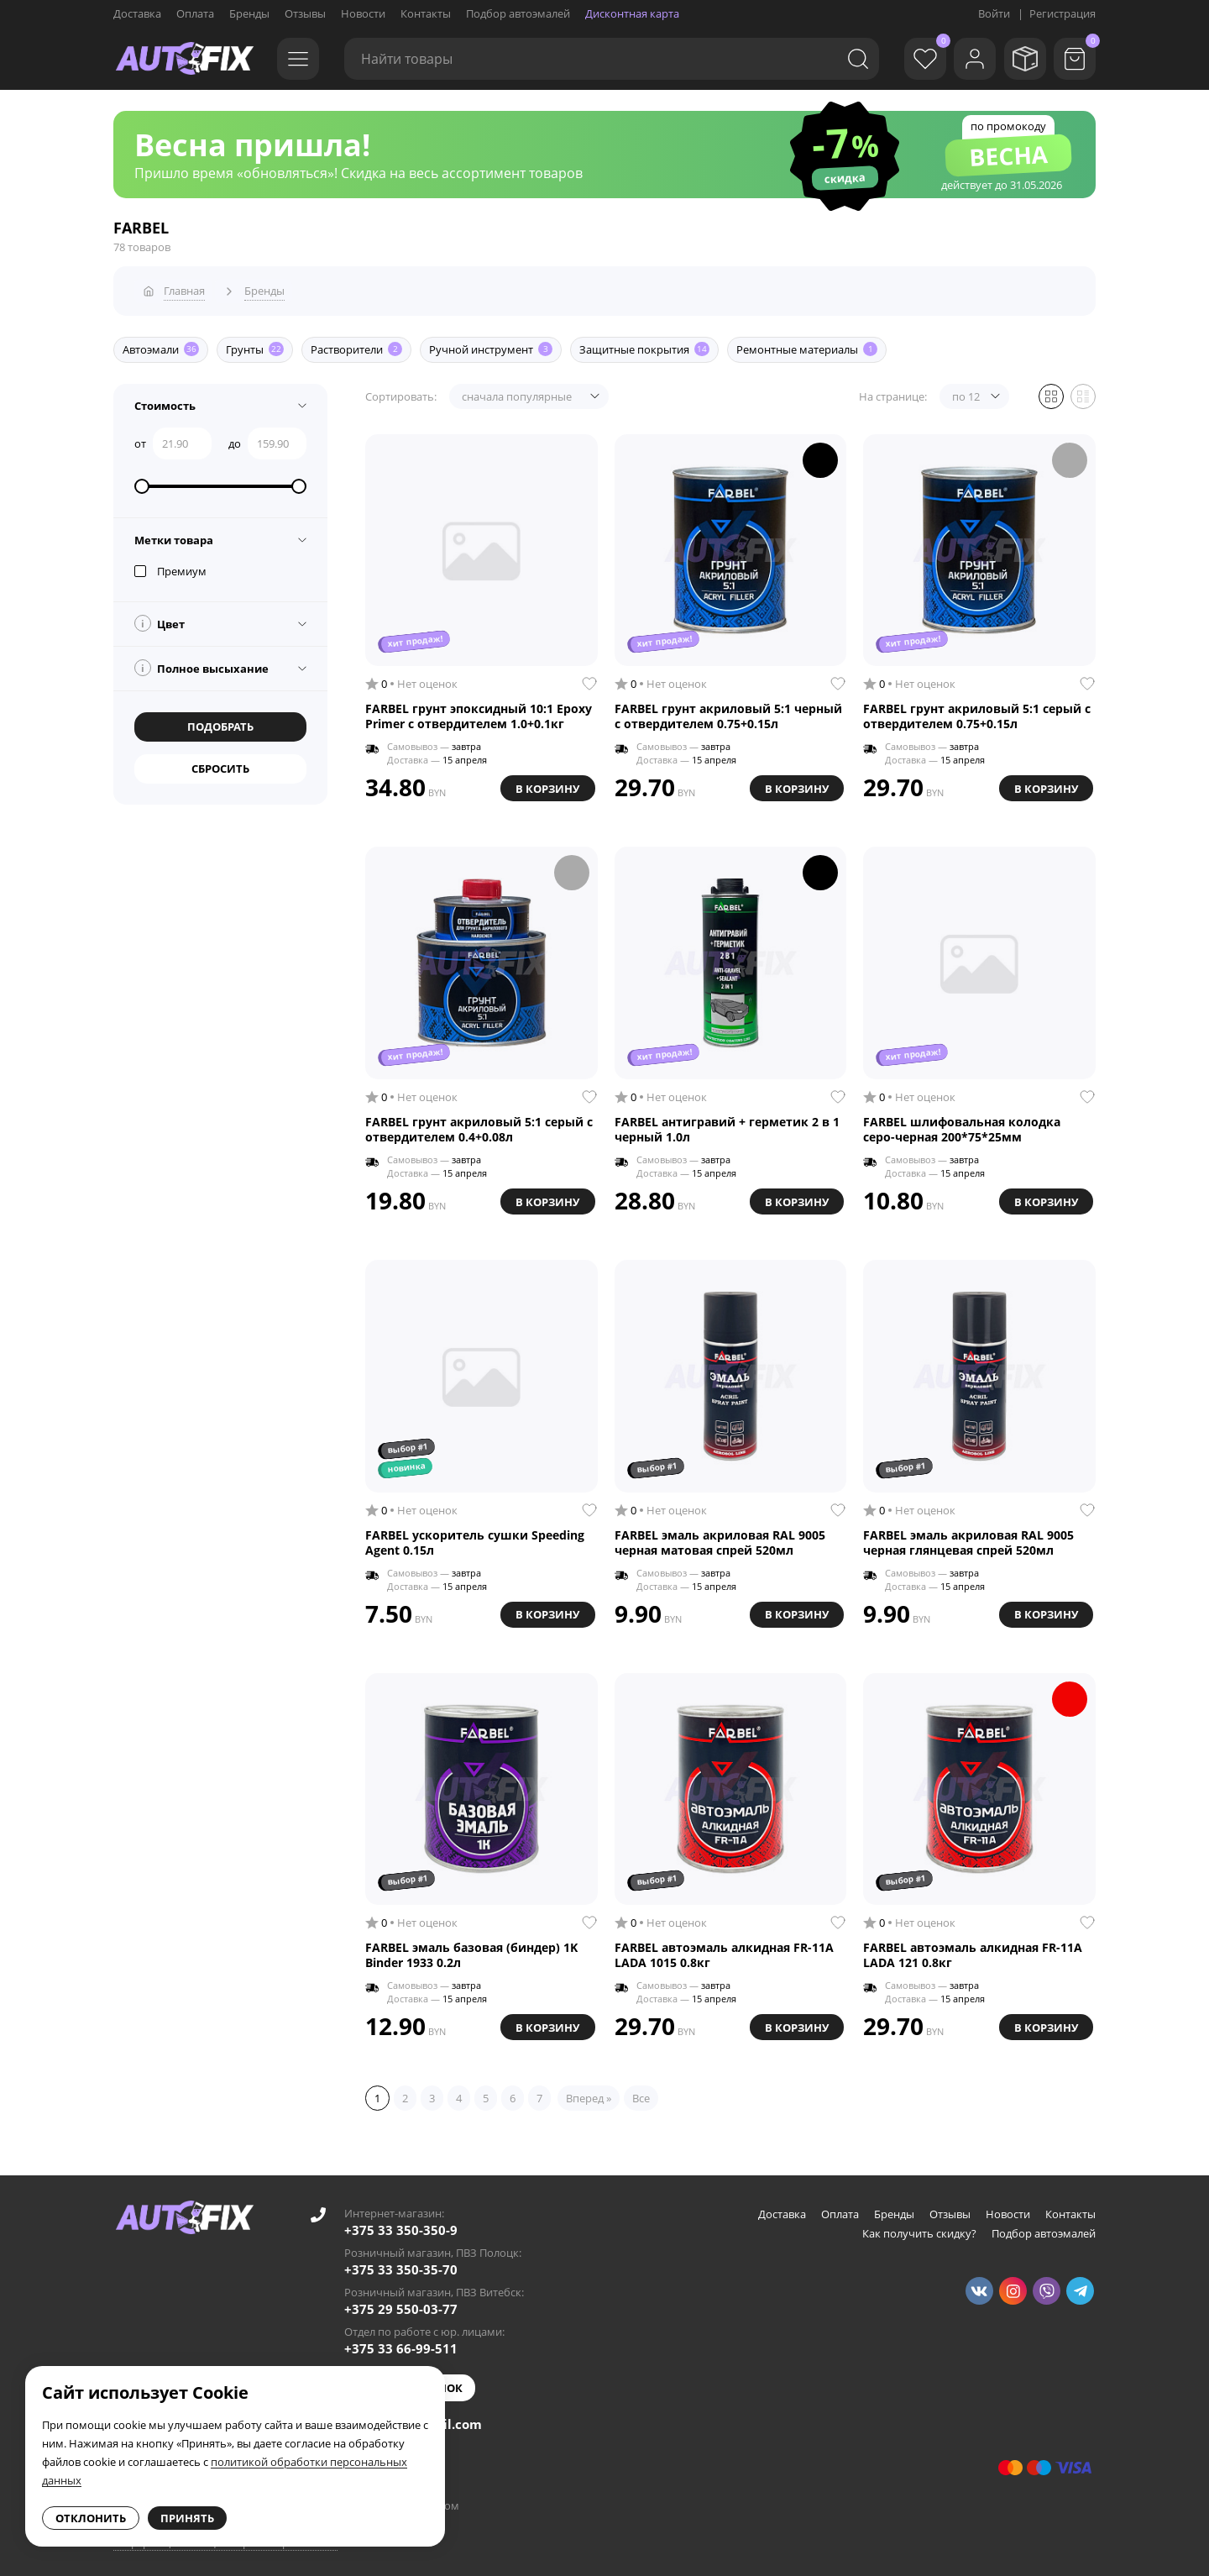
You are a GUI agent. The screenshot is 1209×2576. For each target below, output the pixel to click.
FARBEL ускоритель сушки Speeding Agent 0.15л (474, 1537)
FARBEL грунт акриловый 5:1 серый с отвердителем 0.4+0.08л (479, 1124)
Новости (363, 13)
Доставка (137, 13)
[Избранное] (911, 59)
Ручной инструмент (490, 344)
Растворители (356, 344)
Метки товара (173, 534)
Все (641, 2093)
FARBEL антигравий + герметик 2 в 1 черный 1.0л (727, 1124)
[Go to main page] (184, 59)
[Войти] (966, 59)
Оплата (195, 13)
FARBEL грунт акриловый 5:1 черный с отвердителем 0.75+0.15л (728, 711)
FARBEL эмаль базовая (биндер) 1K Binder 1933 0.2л (471, 1950)
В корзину (545, 782)
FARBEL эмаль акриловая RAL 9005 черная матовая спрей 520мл (720, 1537)
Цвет (159, 617)
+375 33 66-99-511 (401, 2343)
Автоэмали (161, 344)
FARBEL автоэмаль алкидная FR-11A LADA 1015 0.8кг (724, 1950)
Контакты (425, 13)
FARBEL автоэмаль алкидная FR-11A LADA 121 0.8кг (972, 1950)
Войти (994, 13)
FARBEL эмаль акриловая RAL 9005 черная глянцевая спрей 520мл (968, 1537)
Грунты (255, 344)
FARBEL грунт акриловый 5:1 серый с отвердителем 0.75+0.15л (977, 711)
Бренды (249, 13)
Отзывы (305, 13)
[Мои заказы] (1020, 59)
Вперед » (588, 2093)
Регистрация (1062, 13)
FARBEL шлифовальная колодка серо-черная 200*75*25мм (961, 1124)
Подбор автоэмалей (518, 13)
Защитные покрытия (644, 344)
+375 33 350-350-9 (401, 2225)
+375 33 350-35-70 (401, 2264)
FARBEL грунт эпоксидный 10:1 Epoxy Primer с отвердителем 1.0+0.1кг (478, 711)
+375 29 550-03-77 (401, 2303)
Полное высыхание (201, 661)
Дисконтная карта (632, 13)
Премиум (170, 565)
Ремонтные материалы (806, 344)
